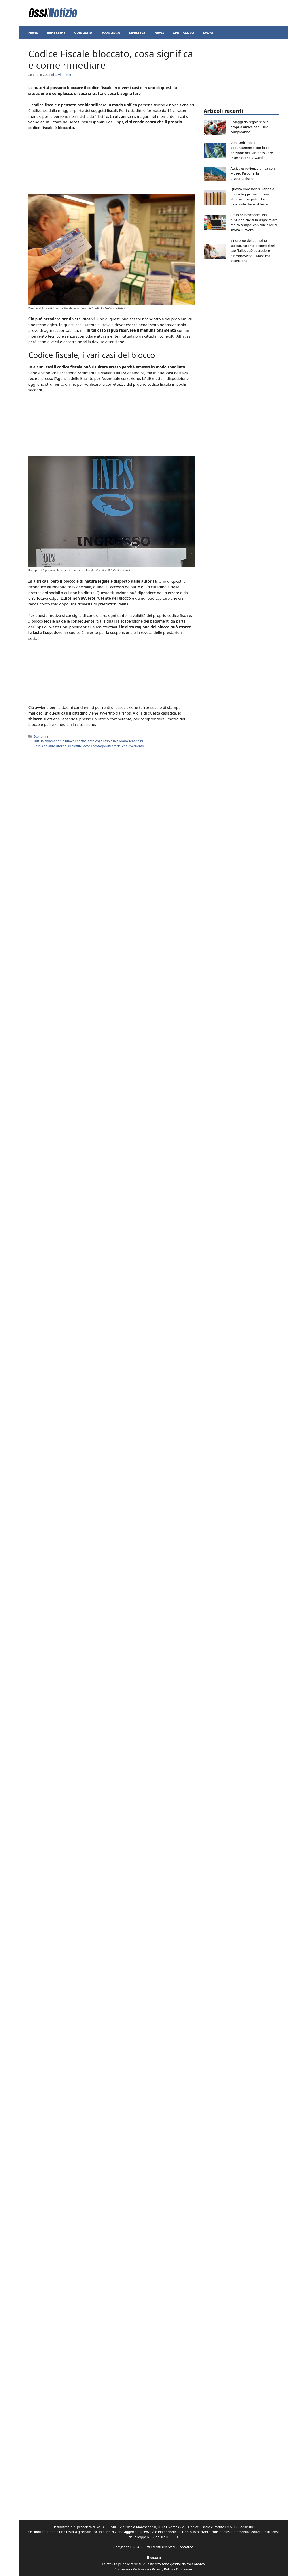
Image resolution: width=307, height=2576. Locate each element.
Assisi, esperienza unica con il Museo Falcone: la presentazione (254, 173)
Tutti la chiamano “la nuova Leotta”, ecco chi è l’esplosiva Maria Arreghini (88, 741)
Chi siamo (122, 2569)
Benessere (56, 32)
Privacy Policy (162, 2569)
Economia (110, 32)
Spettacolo (183, 32)
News (33, 32)
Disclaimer (184, 2569)
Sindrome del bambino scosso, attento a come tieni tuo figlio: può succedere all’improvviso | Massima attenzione (253, 250)
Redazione (141, 2569)
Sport (208, 32)
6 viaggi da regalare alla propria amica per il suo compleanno (250, 127)
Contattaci (186, 2547)
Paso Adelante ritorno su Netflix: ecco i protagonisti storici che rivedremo (89, 746)
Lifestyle (137, 32)
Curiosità (83, 32)
